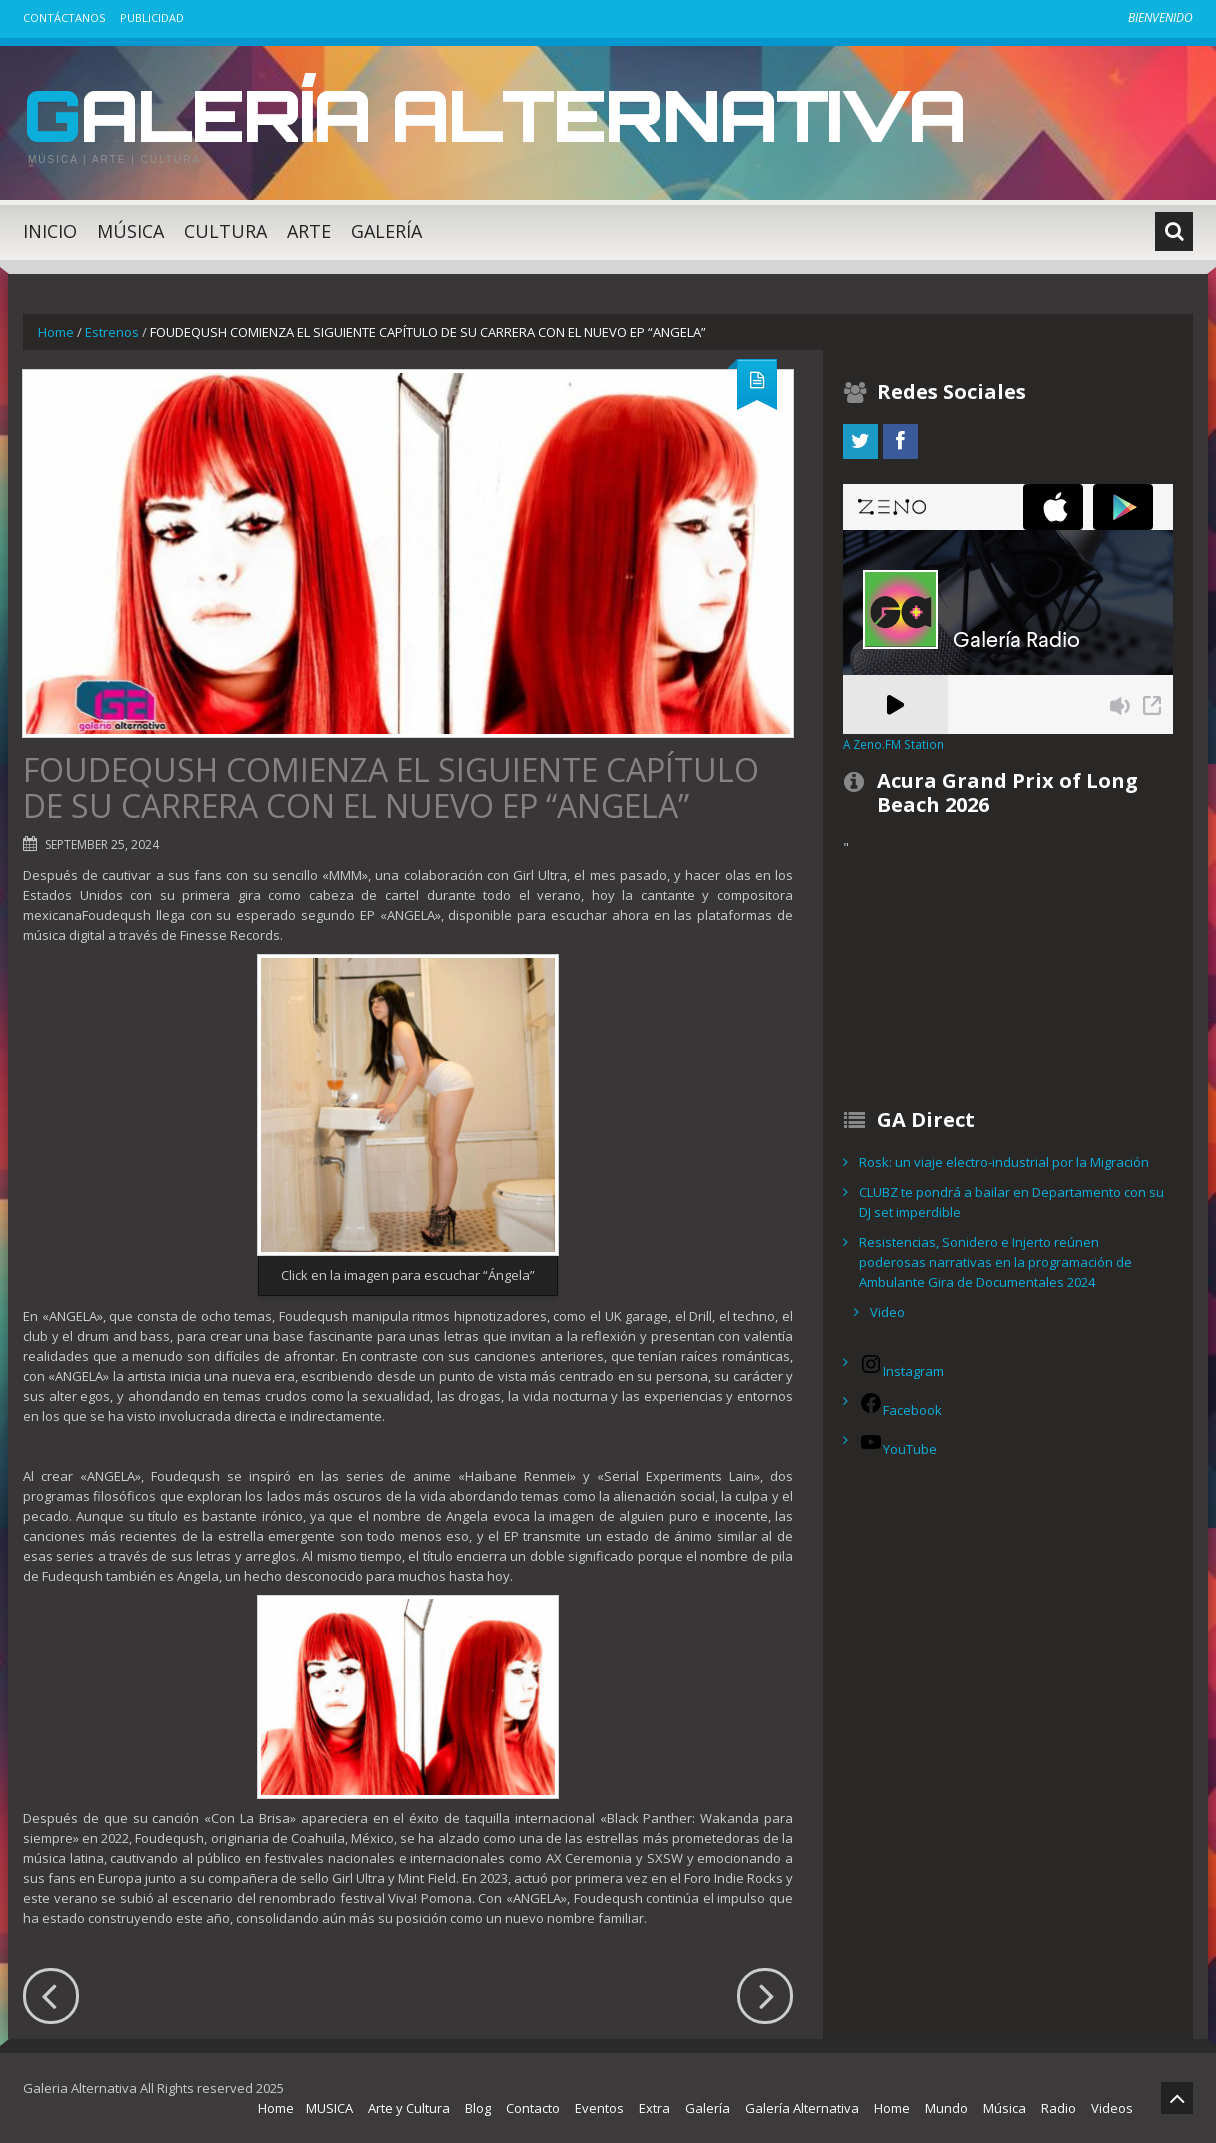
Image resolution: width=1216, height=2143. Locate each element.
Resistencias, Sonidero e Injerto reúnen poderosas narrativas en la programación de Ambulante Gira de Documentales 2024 (995, 1262)
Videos (1112, 2108)
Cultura (225, 231)
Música (130, 231)
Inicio (50, 231)
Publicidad (152, 17)
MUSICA (329, 2108)
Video (887, 1312)
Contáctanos (64, 17)
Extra (654, 2108)
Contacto (533, 2108)
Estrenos (112, 332)
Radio (1058, 2108)
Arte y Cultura (409, 2108)
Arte (309, 231)
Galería (386, 231)
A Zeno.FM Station (893, 744)
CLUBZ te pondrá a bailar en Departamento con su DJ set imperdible (1011, 1202)
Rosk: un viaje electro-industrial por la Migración (1004, 1162)
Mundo (946, 2108)
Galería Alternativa (502, 114)
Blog (478, 2108)
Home (56, 332)
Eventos (599, 2108)
